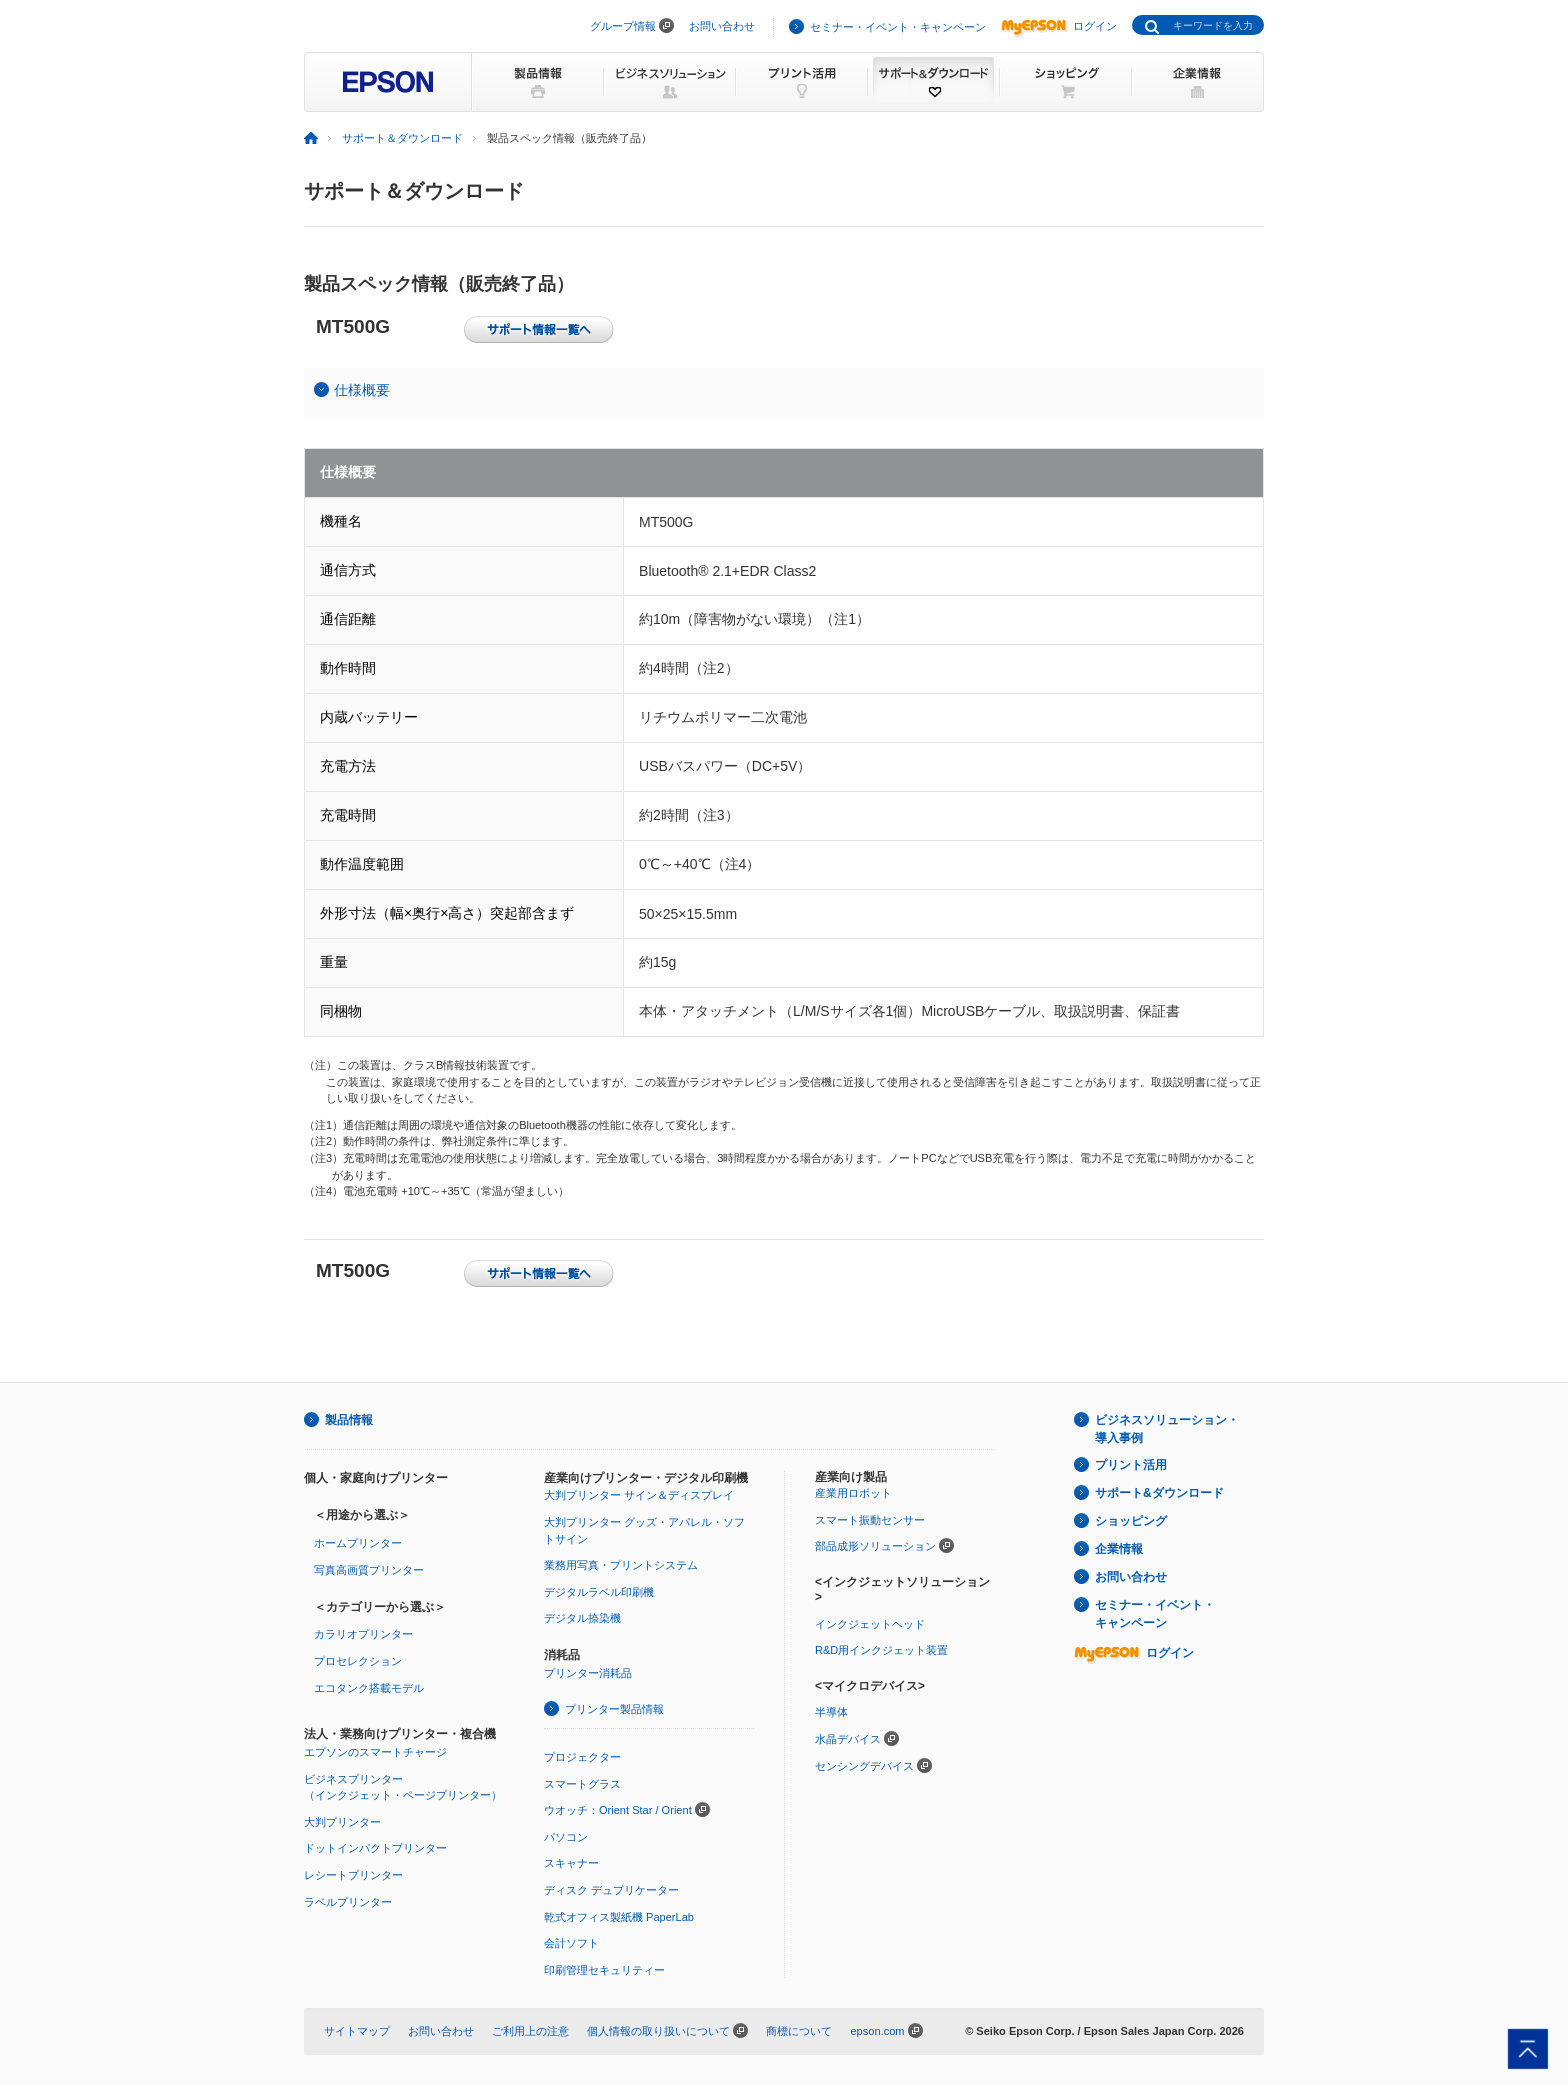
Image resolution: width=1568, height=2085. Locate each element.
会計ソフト (571, 1943)
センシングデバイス (864, 1766)
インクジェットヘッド (870, 1624)
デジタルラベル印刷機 (599, 1592)
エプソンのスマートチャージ (375, 1752)
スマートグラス (582, 1784)
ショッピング (1131, 1521)
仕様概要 (362, 390)
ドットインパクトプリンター (375, 1848)
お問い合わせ (722, 26)
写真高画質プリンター (369, 1570)
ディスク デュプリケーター (611, 1890)
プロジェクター (582, 1757)
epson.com (877, 2031)
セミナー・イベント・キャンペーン (898, 27)
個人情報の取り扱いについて (658, 2031)
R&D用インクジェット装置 (881, 1650)
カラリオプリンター (363, 1634)
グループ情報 (623, 26)
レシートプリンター (353, 1875)
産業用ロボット (853, 1493)
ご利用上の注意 (530, 2031)
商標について (799, 2031)
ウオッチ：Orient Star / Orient (618, 1810)
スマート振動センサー (870, 1520)
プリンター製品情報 (614, 1709)
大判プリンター (342, 1822)
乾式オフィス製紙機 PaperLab (619, 1917)
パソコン (566, 1837)
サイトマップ (357, 2031)
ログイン (1059, 26)
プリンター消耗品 (588, 1673)
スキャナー (571, 1863)
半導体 (831, 1712)
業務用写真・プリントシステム (621, 1565)
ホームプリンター (358, 1543)
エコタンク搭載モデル (369, 1688)
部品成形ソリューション (875, 1546)
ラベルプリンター (348, 1902)
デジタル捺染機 (582, 1618)
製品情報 (349, 1420)
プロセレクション (358, 1661)
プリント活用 (1131, 1465)
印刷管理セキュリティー (604, 1970)
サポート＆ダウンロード (402, 138)
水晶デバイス (848, 1739)
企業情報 (1119, 1549)
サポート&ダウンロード (1159, 1493)
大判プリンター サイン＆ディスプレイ (639, 1495)
